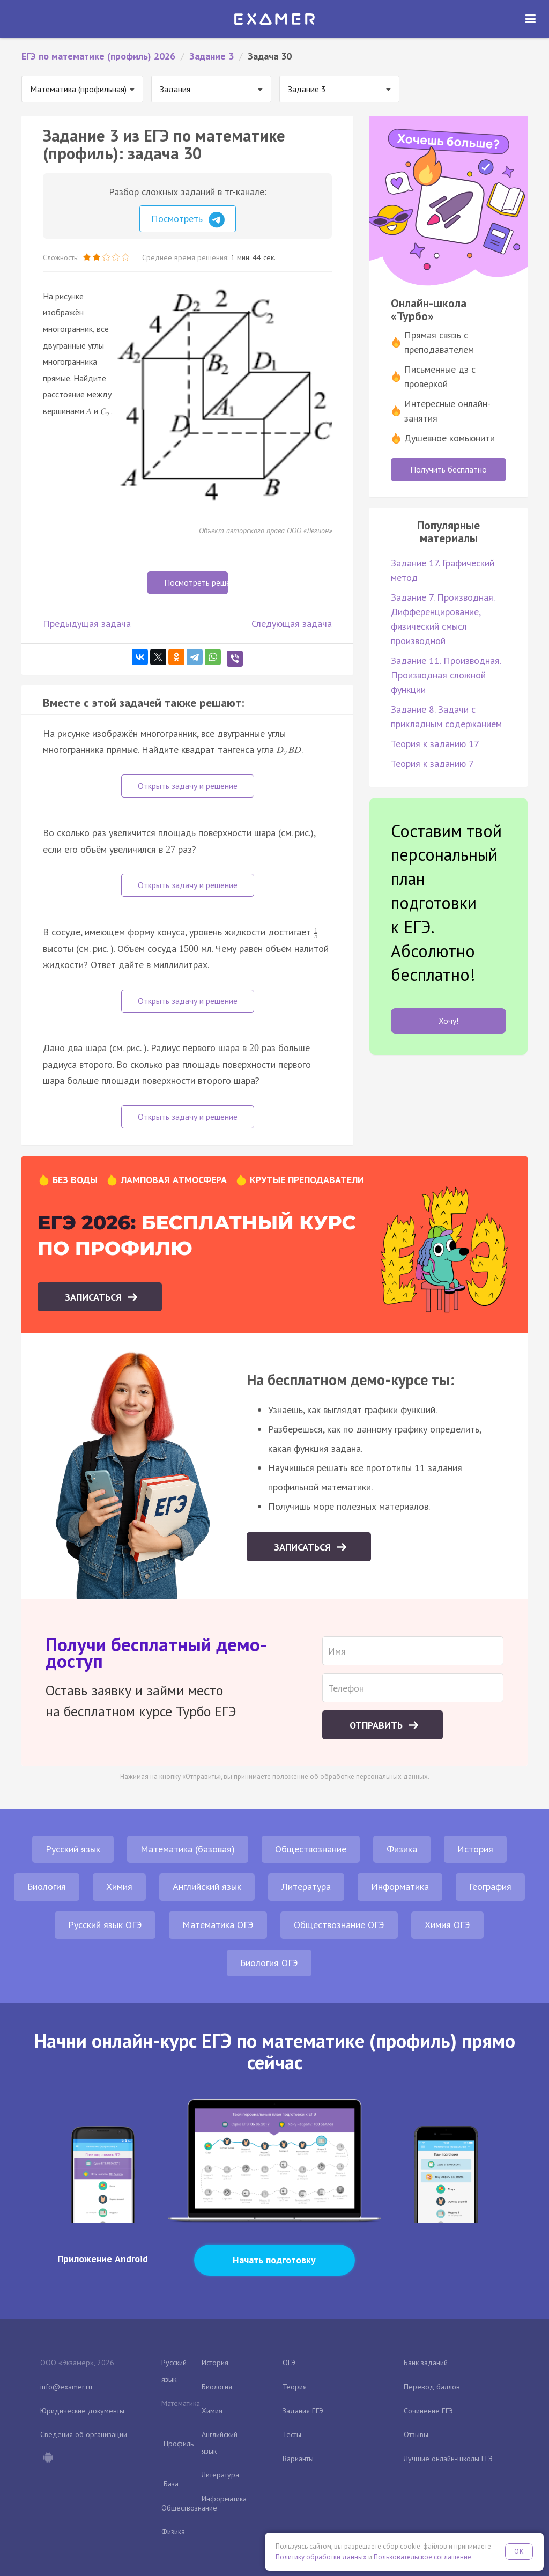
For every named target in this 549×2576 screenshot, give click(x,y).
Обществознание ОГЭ (339, 1924)
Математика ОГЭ (218, 1924)
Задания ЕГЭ (303, 2411)
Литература (306, 1886)
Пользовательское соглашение (422, 2557)
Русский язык (73, 1849)
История (475, 1849)
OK (519, 2551)
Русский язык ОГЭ (105, 1924)
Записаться (94, 1297)
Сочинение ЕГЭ (428, 2411)
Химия (119, 1886)
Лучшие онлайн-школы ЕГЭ (448, 2458)
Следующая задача (291, 623)
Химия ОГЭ (447, 1924)
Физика (402, 1849)
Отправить (377, 1725)
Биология (46, 1886)
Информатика (400, 1886)
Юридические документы (82, 2411)
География (490, 1886)
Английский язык (207, 1886)
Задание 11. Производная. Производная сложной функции (446, 675)
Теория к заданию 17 (435, 743)
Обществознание (310, 1849)
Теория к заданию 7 (432, 763)
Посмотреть (188, 220)
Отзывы (416, 2434)
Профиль (179, 2443)
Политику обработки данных (321, 2557)
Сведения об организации (83, 2434)
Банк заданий (426, 2362)
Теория (295, 2387)
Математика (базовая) (187, 1849)
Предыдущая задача (87, 623)
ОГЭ (289, 2362)
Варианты (298, 2458)
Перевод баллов (432, 2387)
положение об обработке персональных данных (350, 1776)
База (171, 2484)
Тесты (292, 2434)
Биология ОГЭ (269, 1963)
